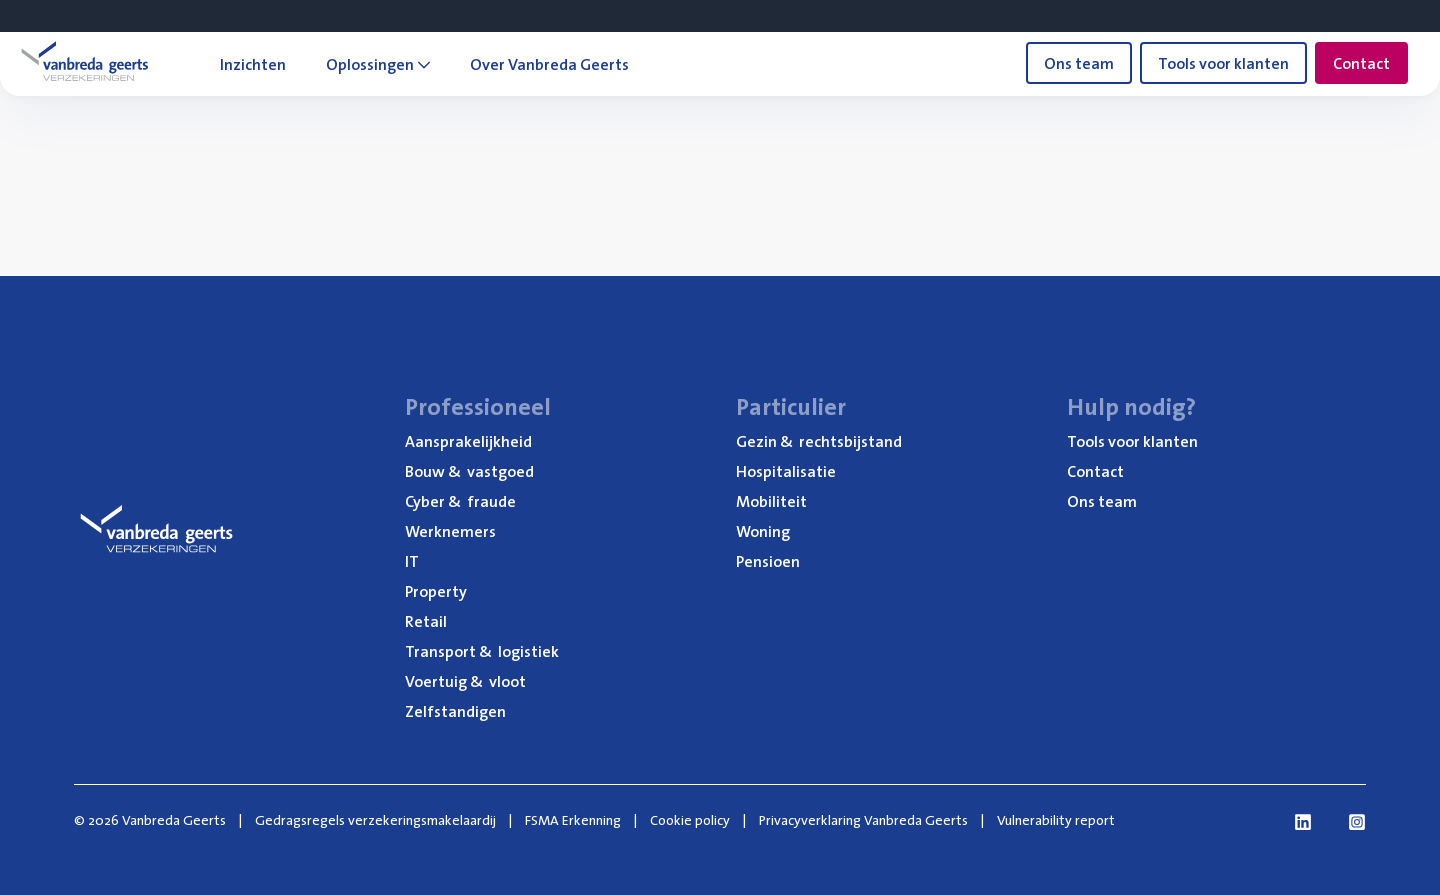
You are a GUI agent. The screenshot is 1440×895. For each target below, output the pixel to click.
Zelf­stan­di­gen (455, 711)
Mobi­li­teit (771, 501)
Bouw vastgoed (469, 471)
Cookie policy (690, 820)
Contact (1361, 63)
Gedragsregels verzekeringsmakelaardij (375, 820)
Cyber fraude (460, 501)
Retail (426, 621)
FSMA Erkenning (573, 820)
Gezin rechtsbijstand (819, 441)
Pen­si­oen (768, 561)
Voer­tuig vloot (465, 681)
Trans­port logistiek (482, 651)
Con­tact (1095, 471)
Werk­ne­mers (450, 531)
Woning (763, 531)
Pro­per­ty (436, 591)
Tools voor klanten (1223, 63)
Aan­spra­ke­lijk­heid (468, 441)
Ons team (1079, 63)
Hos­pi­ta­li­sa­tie (786, 471)
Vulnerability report (1056, 820)
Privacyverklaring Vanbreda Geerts (863, 820)
